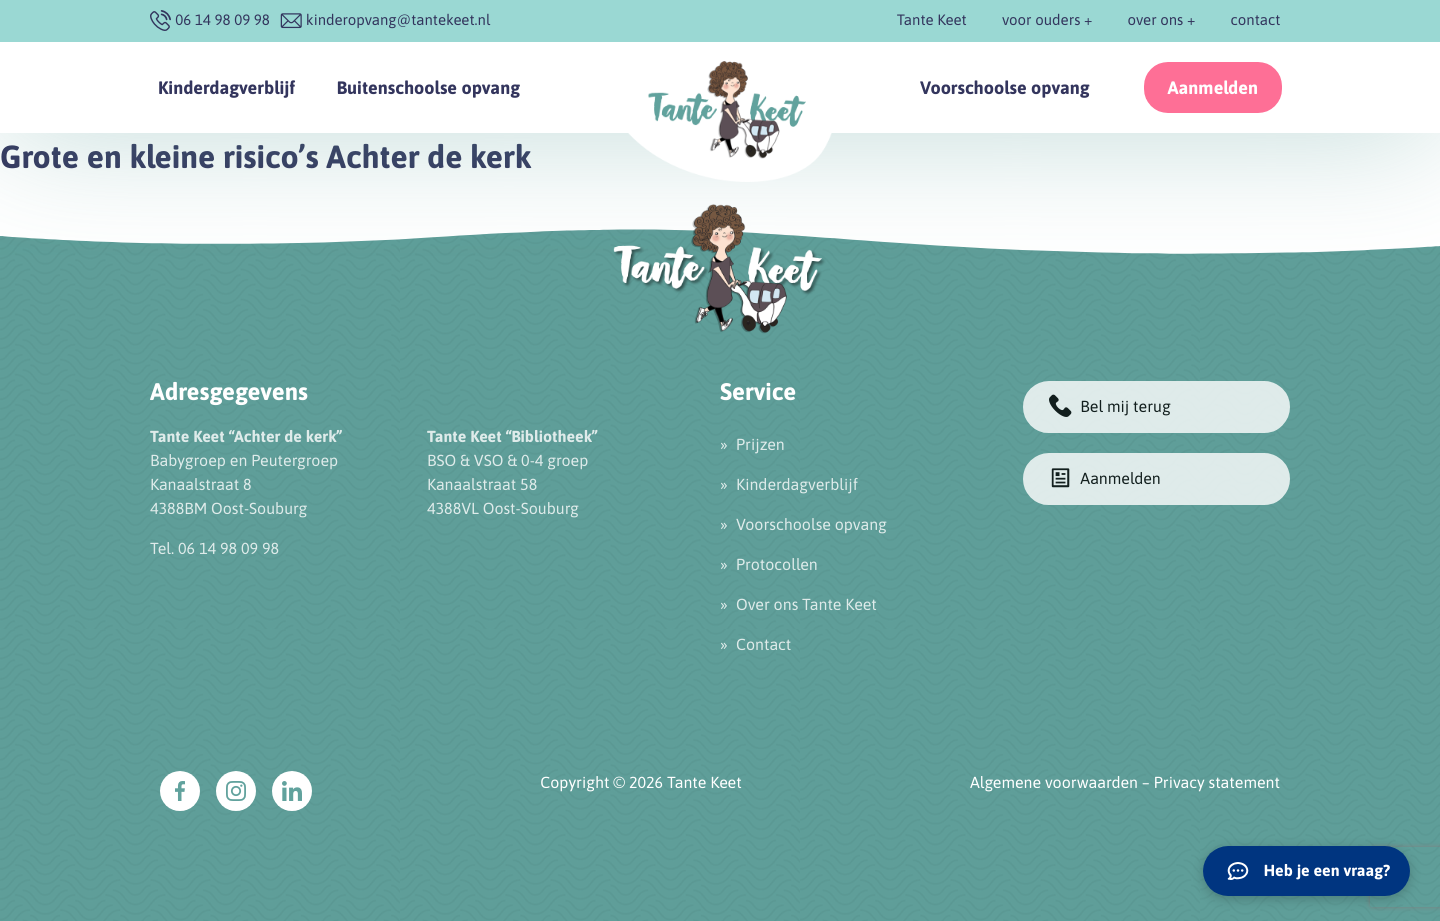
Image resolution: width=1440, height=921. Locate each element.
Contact (763, 645)
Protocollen (777, 565)
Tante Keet (932, 20)
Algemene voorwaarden (1054, 783)
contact (1256, 20)
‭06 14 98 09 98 (222, 20)
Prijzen (760, 445)
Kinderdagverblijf (226, 87)
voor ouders (1041, 20)
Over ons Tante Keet (806, 605)
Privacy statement (1217, 783)
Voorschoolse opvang (1005, 87)
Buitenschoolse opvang (428, 87)
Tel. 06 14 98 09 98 (214, 549)
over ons (1156, 20)
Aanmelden (1213, 87)
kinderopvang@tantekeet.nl (398, 20)
